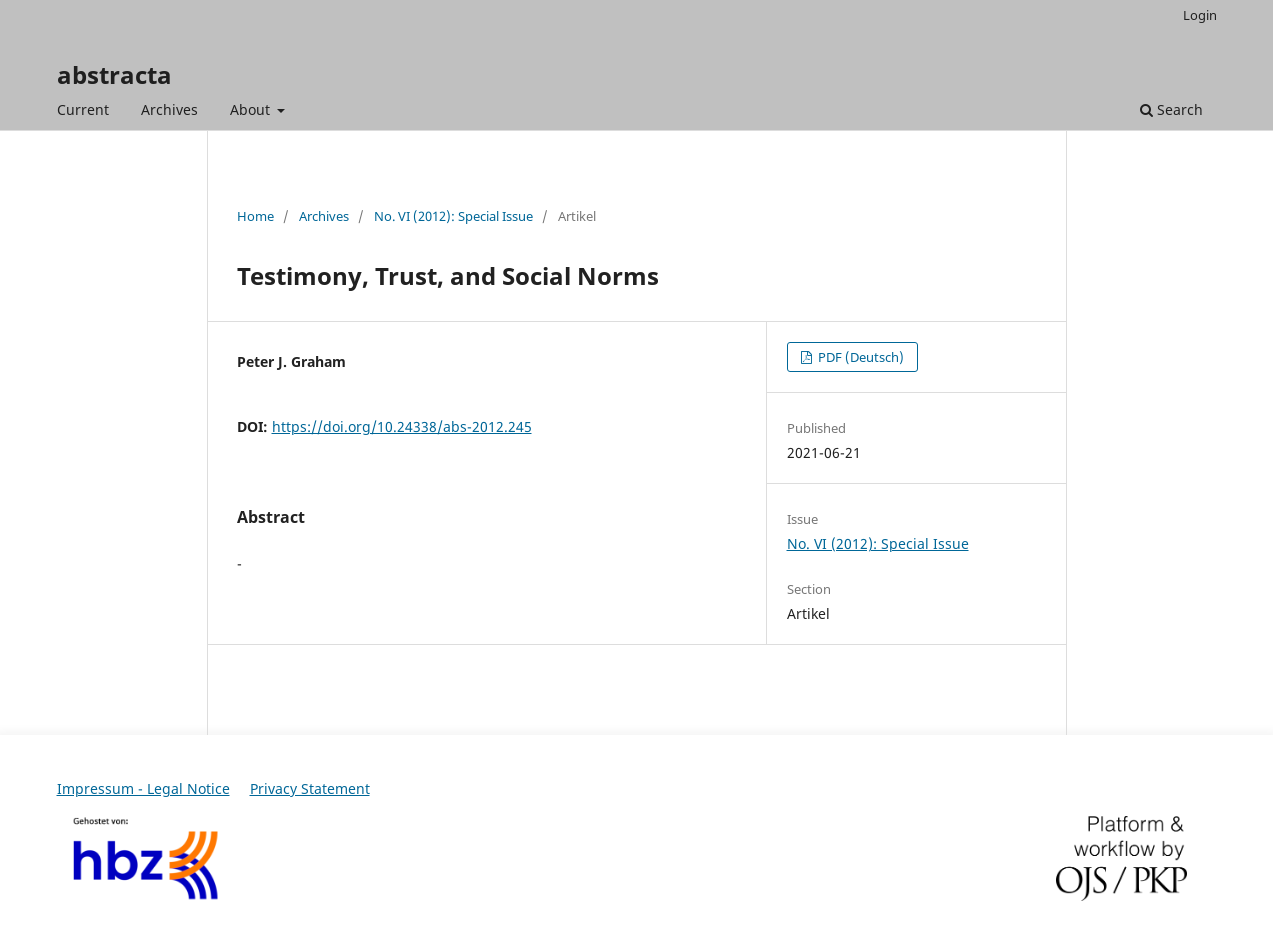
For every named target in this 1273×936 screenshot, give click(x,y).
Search (1171, 109)
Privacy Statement (310, 788)
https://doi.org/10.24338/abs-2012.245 (402, 426)
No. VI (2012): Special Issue (453, 216)
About (252, 109)
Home (255, 216)
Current (83, 109)
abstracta (114, 74)
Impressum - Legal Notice (143, 788)
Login (1200, 15)
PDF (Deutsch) (859, 357)
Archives (169, 109)
